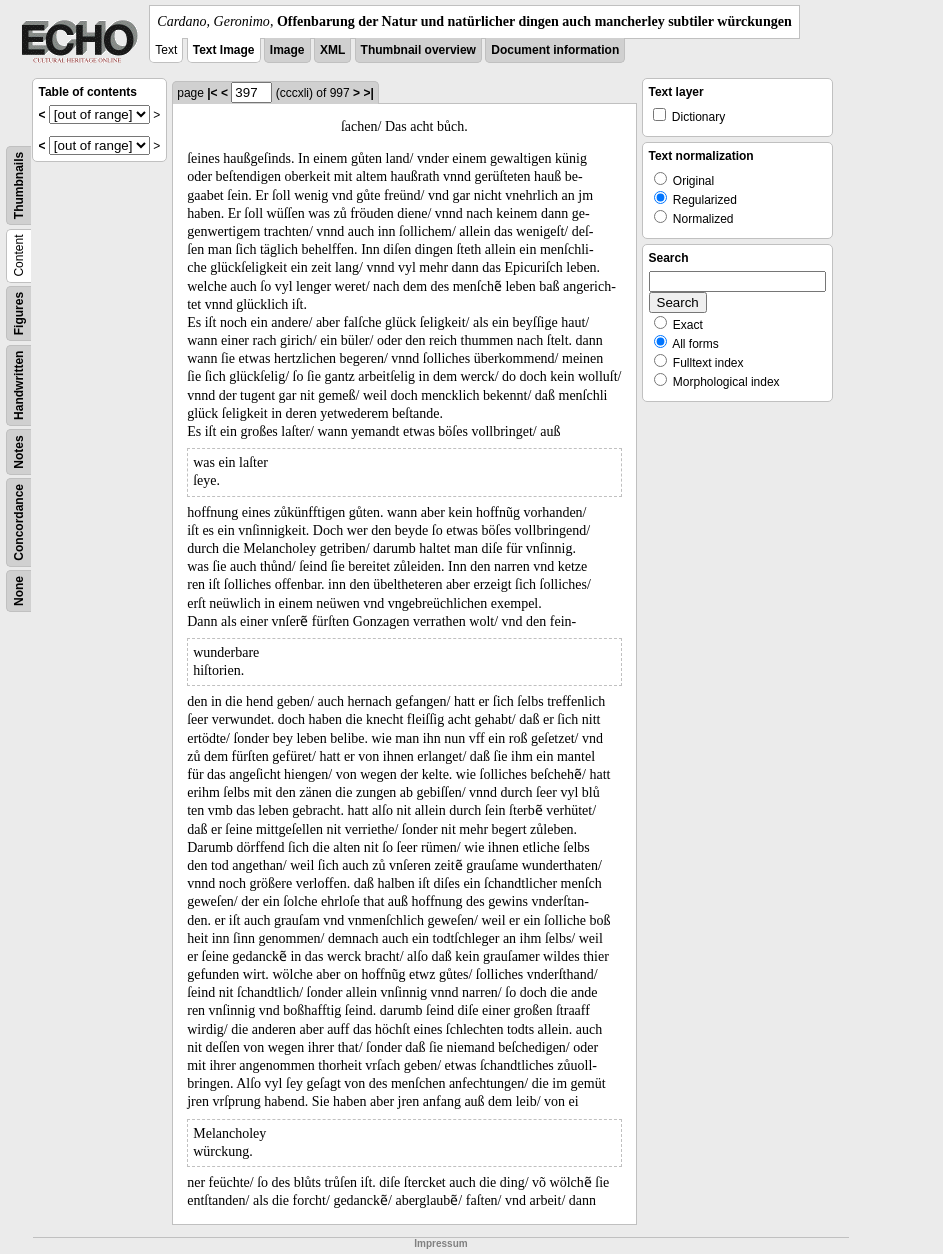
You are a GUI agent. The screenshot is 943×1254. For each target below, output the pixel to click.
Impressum (440, 1243)
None (19, 591)
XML (332, 50)
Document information (555, 50)
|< (212, 93)
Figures (19, 313)
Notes (19, 451)
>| (368, 93)
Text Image (224, 50)
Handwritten (19, 385)
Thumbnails (19, 185)
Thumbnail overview (418, 50)
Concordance (19, 522)
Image (287, 50)
